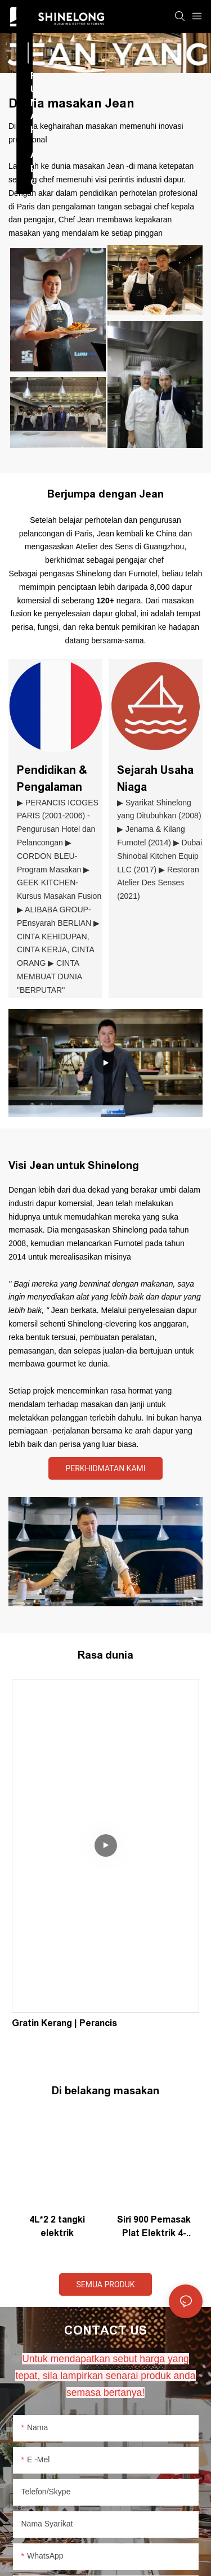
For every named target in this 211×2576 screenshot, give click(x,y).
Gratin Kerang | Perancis (64, 2023)
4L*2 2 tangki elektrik (57, 2226)
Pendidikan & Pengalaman (52, 778)
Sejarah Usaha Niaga (155, 778)
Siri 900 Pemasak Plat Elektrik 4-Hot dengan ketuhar (154, 2227)
